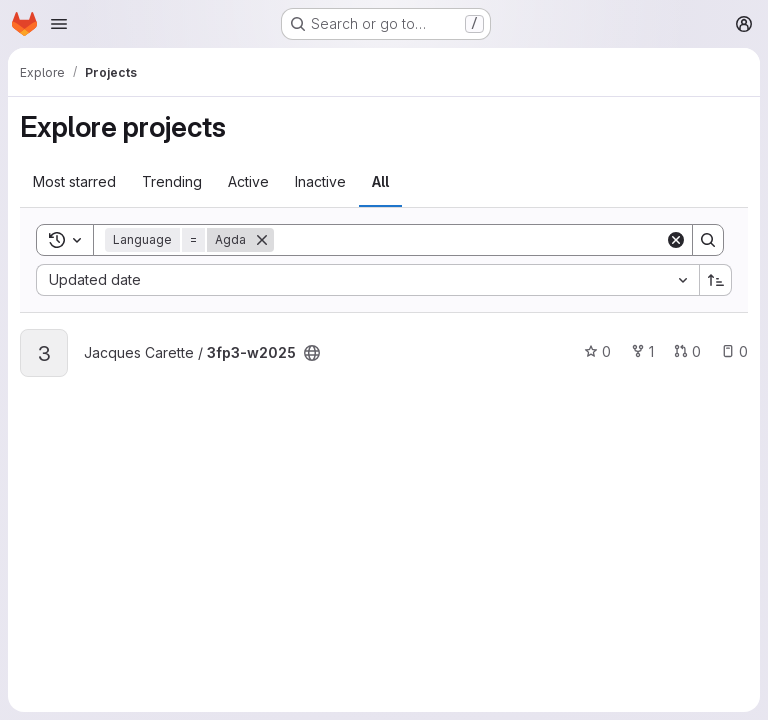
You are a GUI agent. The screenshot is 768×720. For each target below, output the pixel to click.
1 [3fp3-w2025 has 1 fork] (642, 351)
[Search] (469, 240)
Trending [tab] (172, 181)
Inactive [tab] (320, 181)
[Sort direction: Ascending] (716, 280)
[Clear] (676, 240)
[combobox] (367, 280)
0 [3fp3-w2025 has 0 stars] (597, 351)
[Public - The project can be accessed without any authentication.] (312, 353)
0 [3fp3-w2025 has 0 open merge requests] (687, 351)
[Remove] (262, 240)
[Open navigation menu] (59, 24)
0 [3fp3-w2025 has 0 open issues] (734, 351)
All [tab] (380, 181)
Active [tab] (248, 181)
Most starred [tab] (74, 181)
